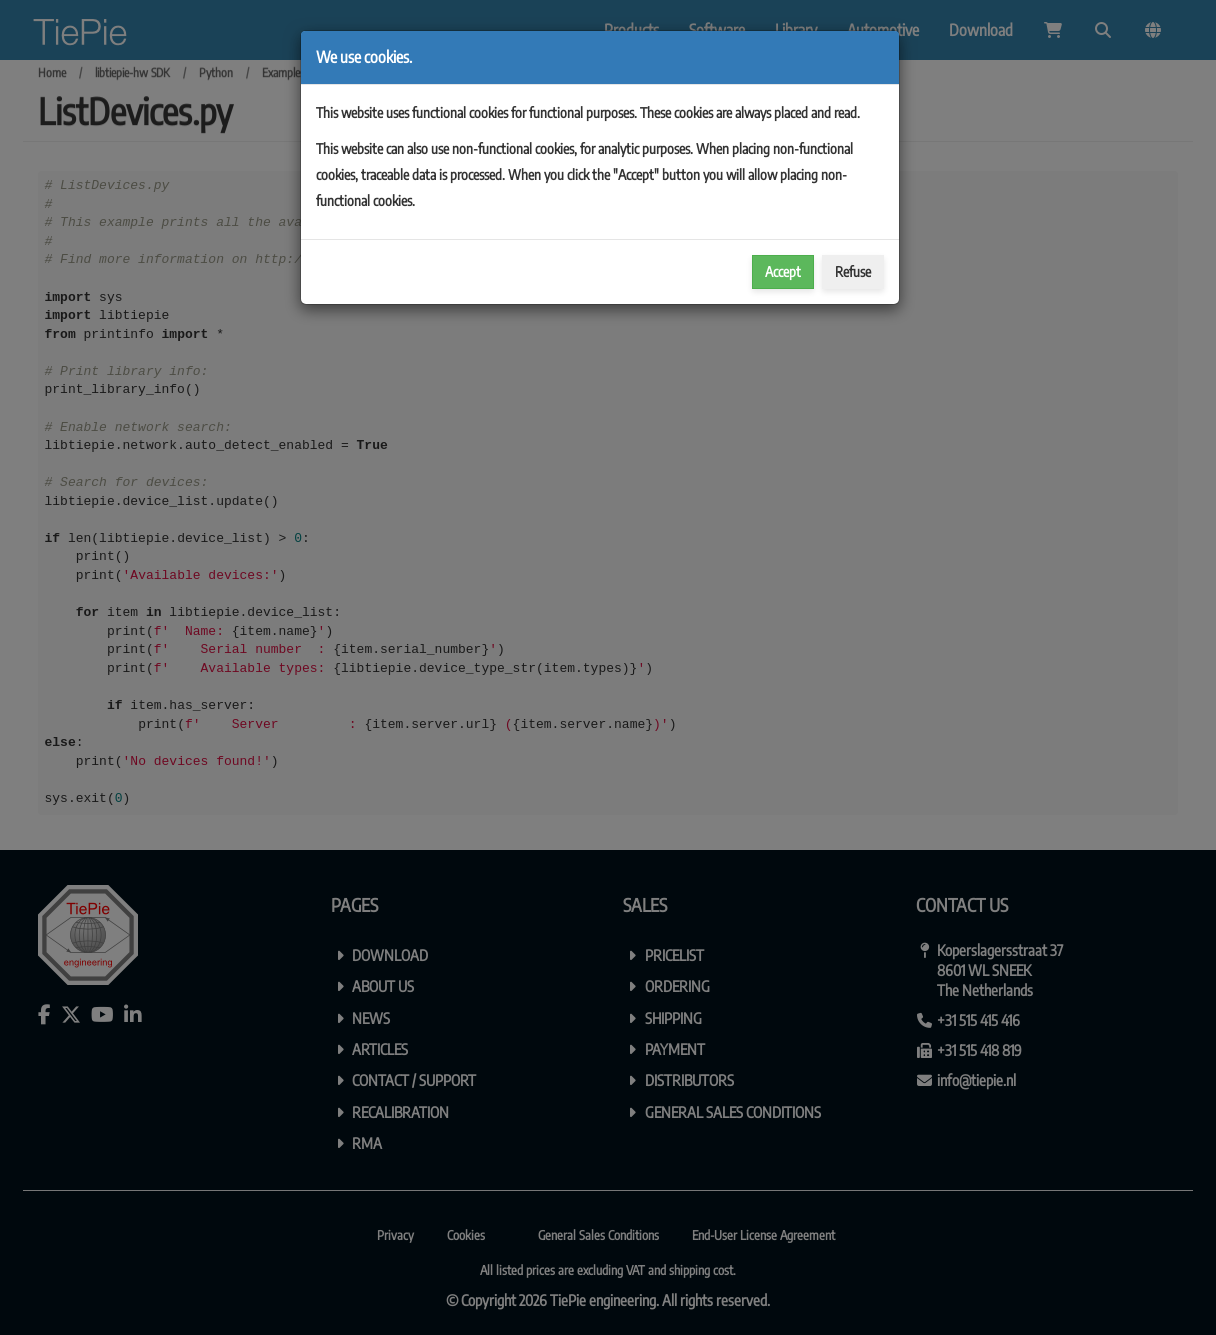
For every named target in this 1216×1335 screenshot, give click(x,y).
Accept (783, 271)
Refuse (853, 271)
